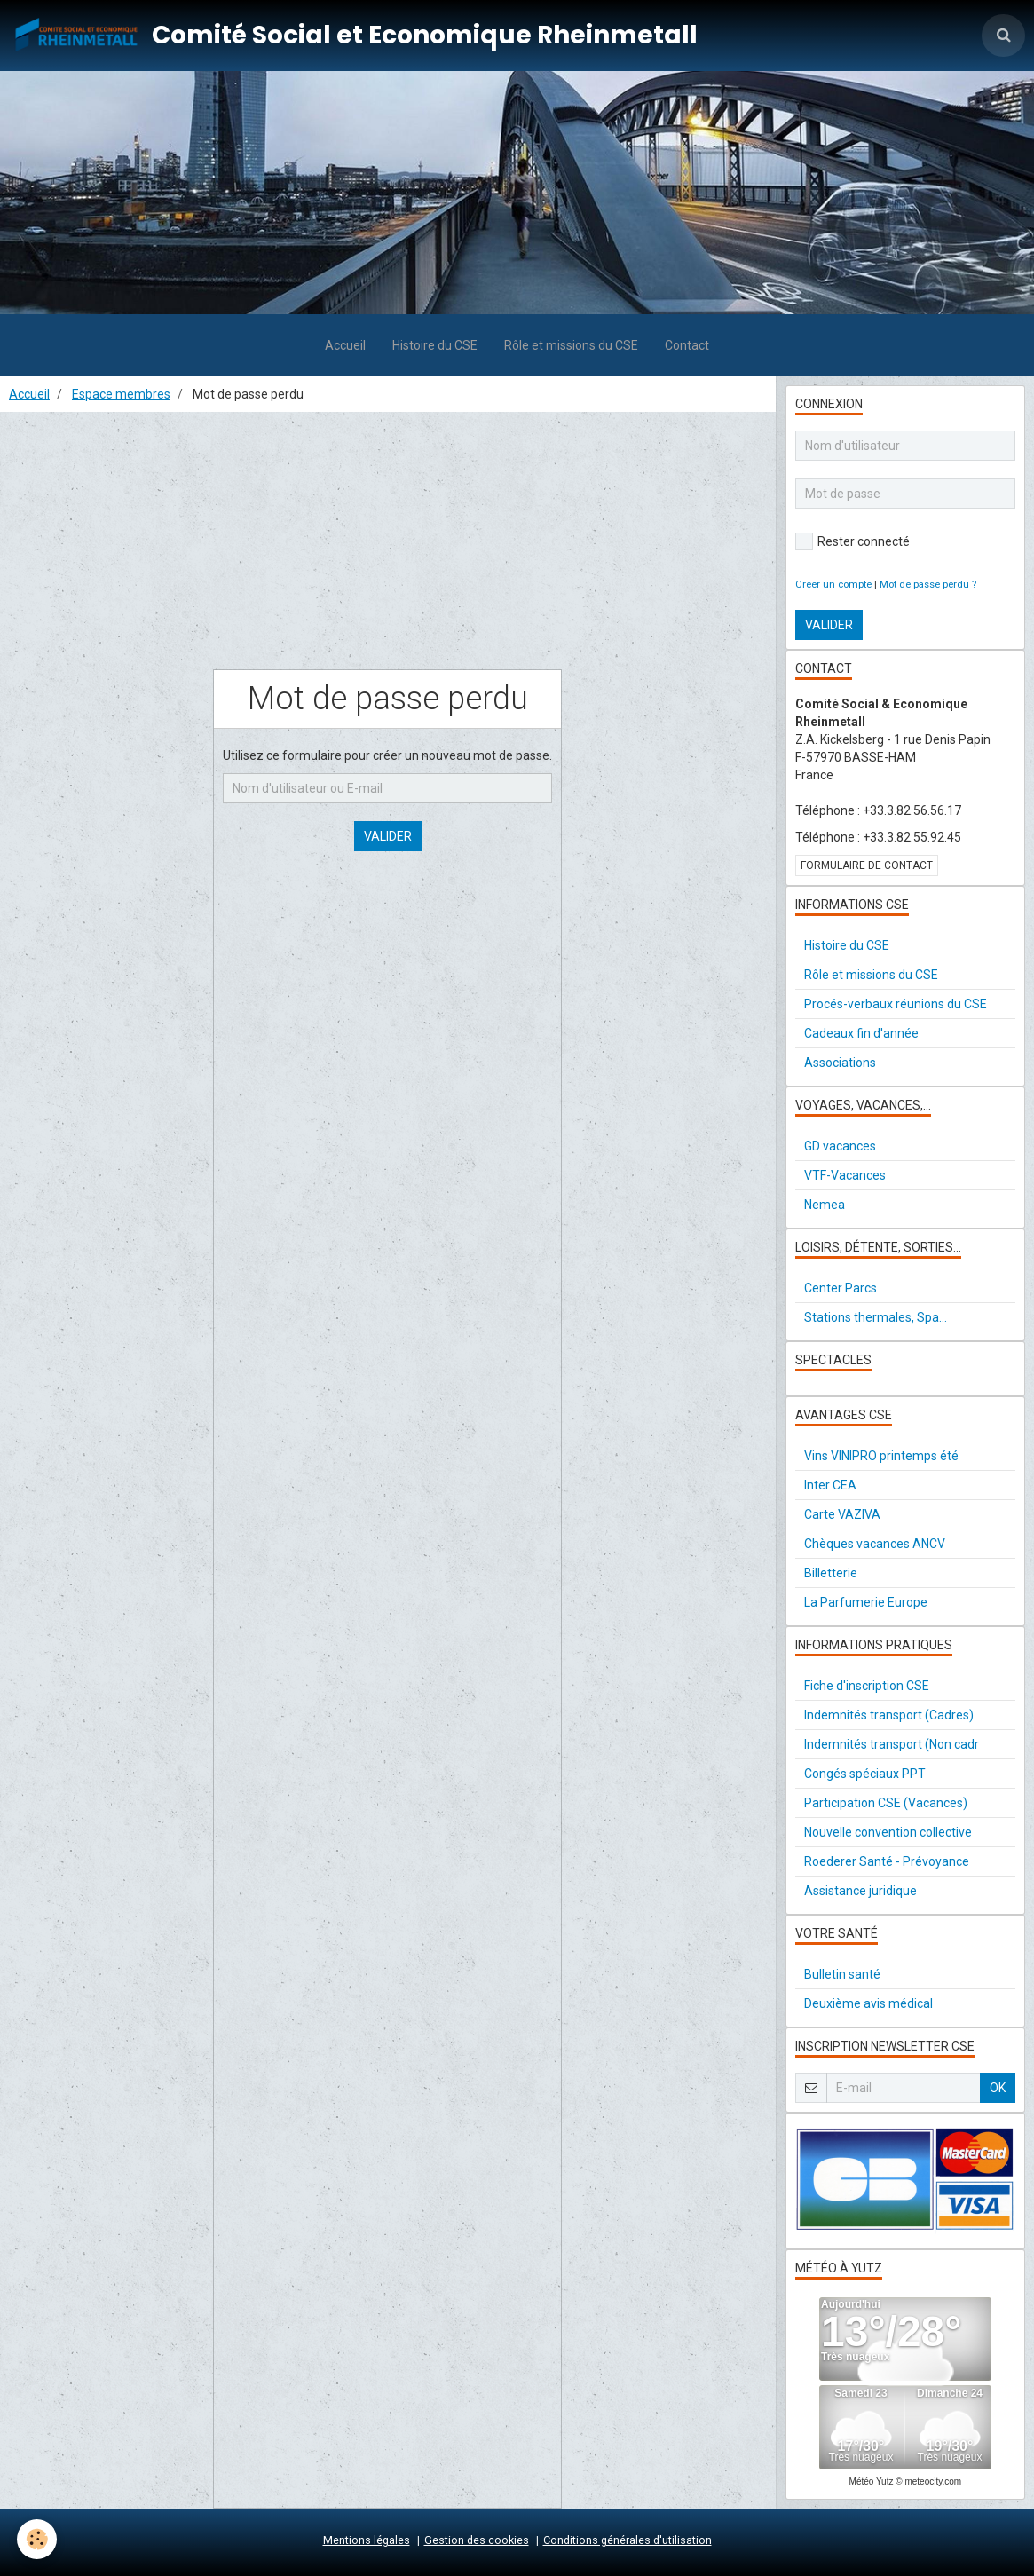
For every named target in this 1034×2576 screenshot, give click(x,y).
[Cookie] (38, 2539)
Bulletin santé (842, 1974)
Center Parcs (840, 1288)
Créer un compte (833, 584)
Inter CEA (830, 1485)
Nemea (824, 1204)
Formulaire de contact (867, 865)
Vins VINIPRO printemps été (881, 1456)
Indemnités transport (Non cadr (891, 1744)
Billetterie (830, 1573)
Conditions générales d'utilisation (627, 2540)
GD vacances (840, 1146)
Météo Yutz (871, 2481)
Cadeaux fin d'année (861, 1033)
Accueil (345, 345)
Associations (840, 1062)
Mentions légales (366, 2540)
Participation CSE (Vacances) (885, 1803)
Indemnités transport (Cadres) (889, 1715)
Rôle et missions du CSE (571, 345)
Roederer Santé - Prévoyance (886, 1861)
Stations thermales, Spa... (875, 1317)
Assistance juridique (860, 1891)
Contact (687, 345)
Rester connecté (852, 541)
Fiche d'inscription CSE (866, 1686)
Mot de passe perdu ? (928, 584)
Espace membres (121, 394)
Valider (388, 836)
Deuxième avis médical (868, 2003)
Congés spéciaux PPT (865, 1773)
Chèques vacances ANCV (874, 1544)
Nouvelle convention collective (888, 1832)
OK (998, 2088)
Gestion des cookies (476, 2540)
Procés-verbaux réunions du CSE (895, 1004)
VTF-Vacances (845, 1175)
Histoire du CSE (435, 345)
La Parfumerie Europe (865, 1602)
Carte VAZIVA (842, 1514)
